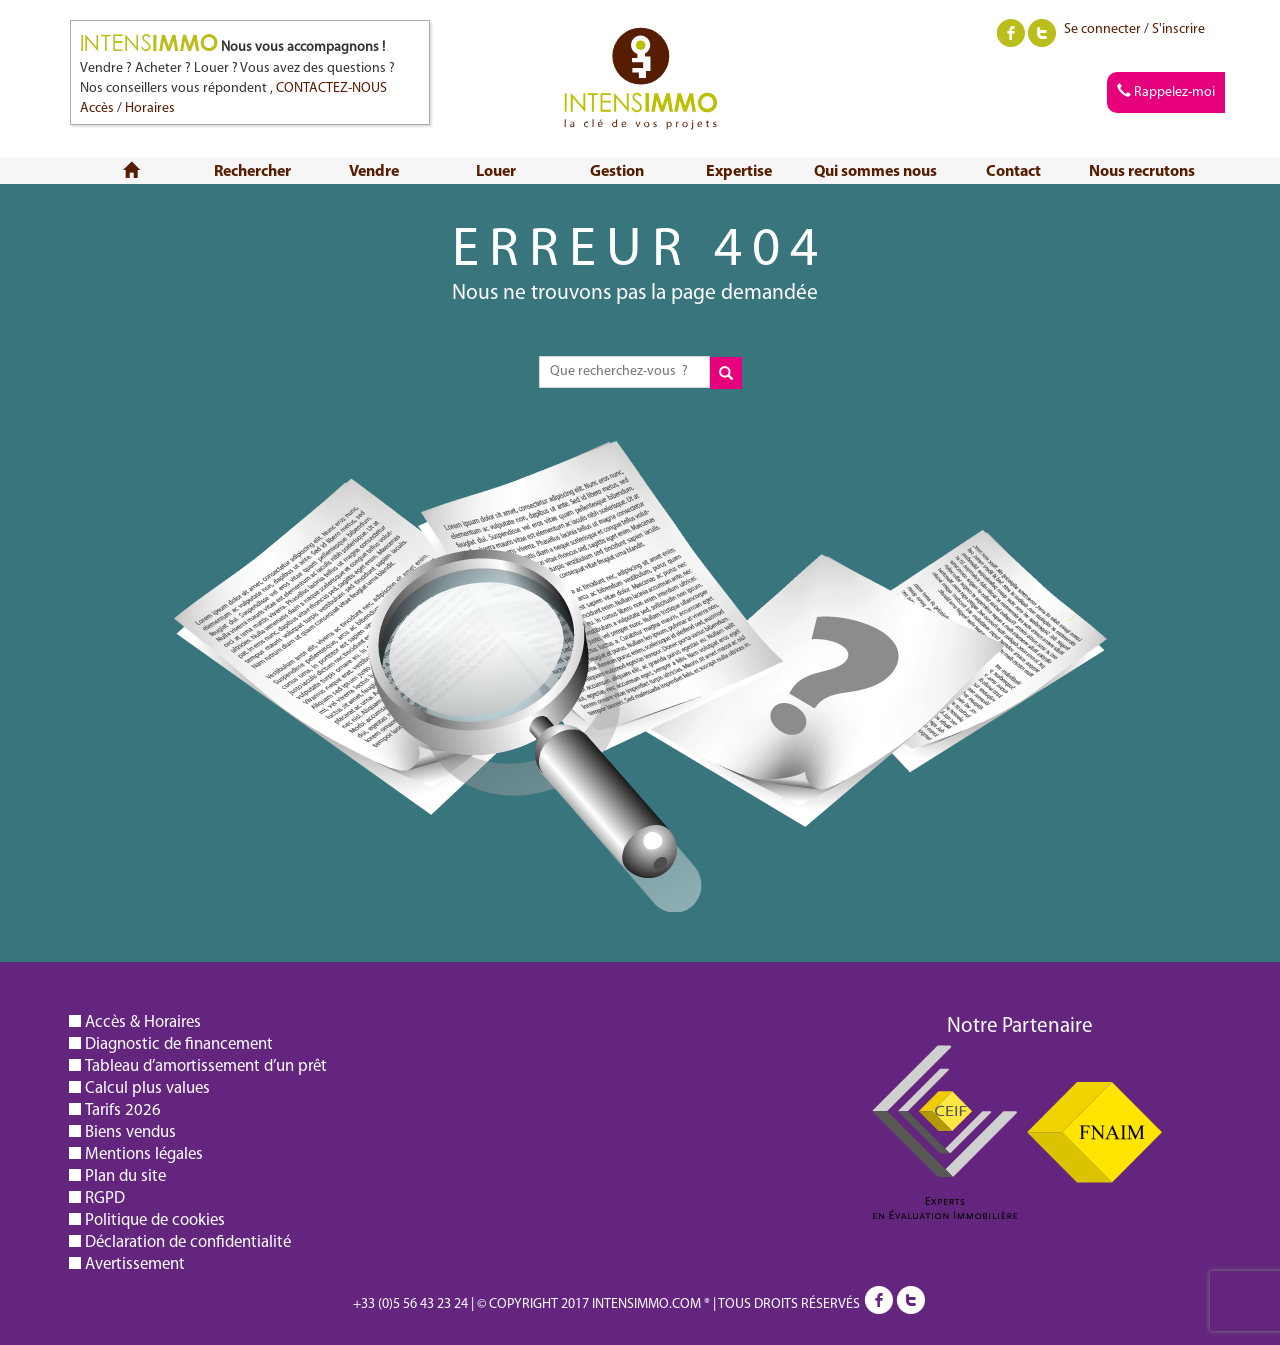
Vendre (374, 172)
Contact (1013, 172)
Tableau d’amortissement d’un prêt (206, 1066)
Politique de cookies (155, 1220)
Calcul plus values (147, 1088)
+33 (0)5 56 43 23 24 (410, 1304)
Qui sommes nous (875, 172)
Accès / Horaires (127, 108)
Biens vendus (130, 1132)
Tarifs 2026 (123, 1110)
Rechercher (252, 172)
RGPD (105, 1198)
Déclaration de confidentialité (188, 1242)
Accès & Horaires (143, 1022)
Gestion (617, 172)
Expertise (739, 172)
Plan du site (125, 1176)
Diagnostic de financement (179, 1044)
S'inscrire (1178, 29)
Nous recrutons (1142, 172)
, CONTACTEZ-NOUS (328, 88)
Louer (496, 172)
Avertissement (135, 1264)
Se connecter (1102, 29)
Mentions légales (144, 1154)
